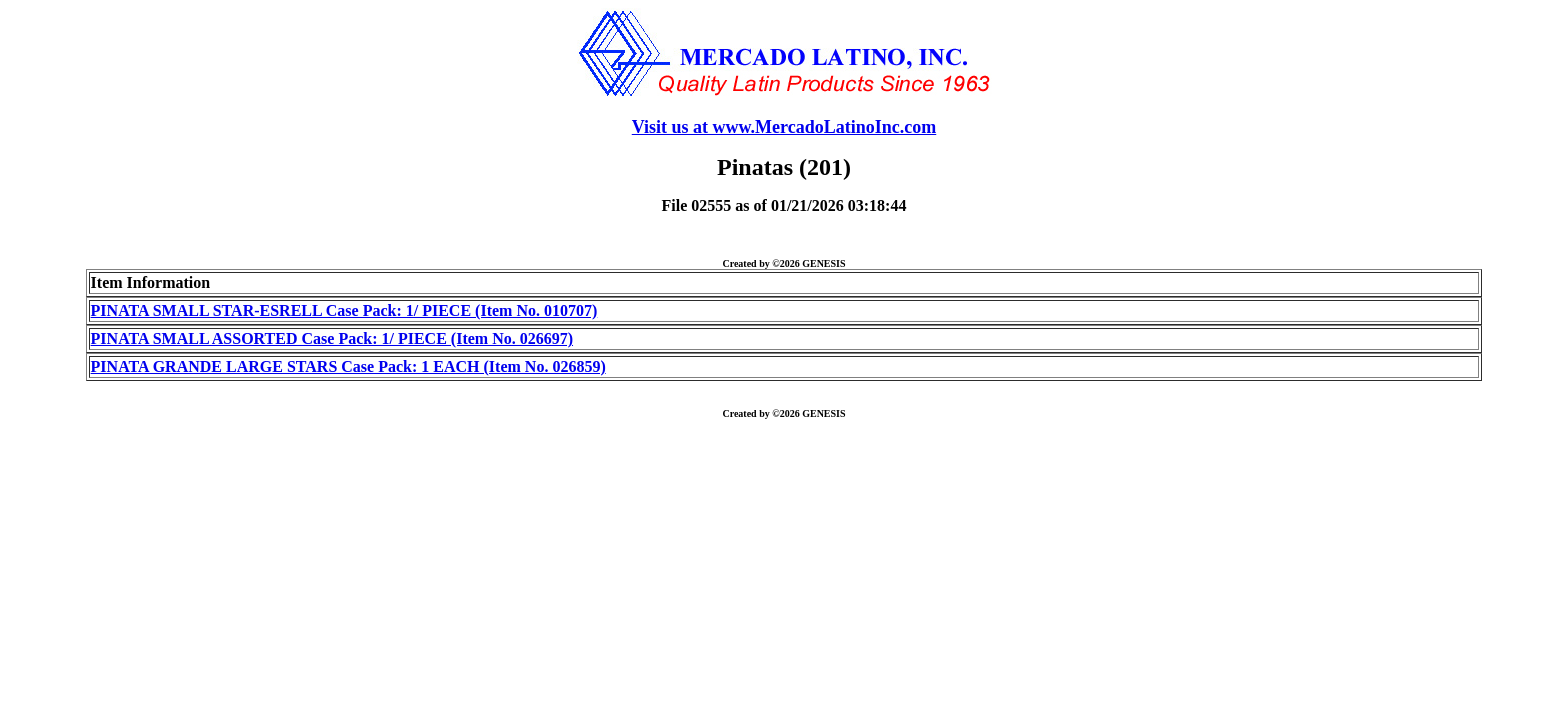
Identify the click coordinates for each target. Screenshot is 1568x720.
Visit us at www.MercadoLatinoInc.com (784, 127)
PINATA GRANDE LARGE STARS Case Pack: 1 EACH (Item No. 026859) (348, 366)
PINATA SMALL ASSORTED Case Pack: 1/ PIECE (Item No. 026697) (332, 338)
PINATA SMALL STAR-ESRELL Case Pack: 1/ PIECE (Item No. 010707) (344, 310)
